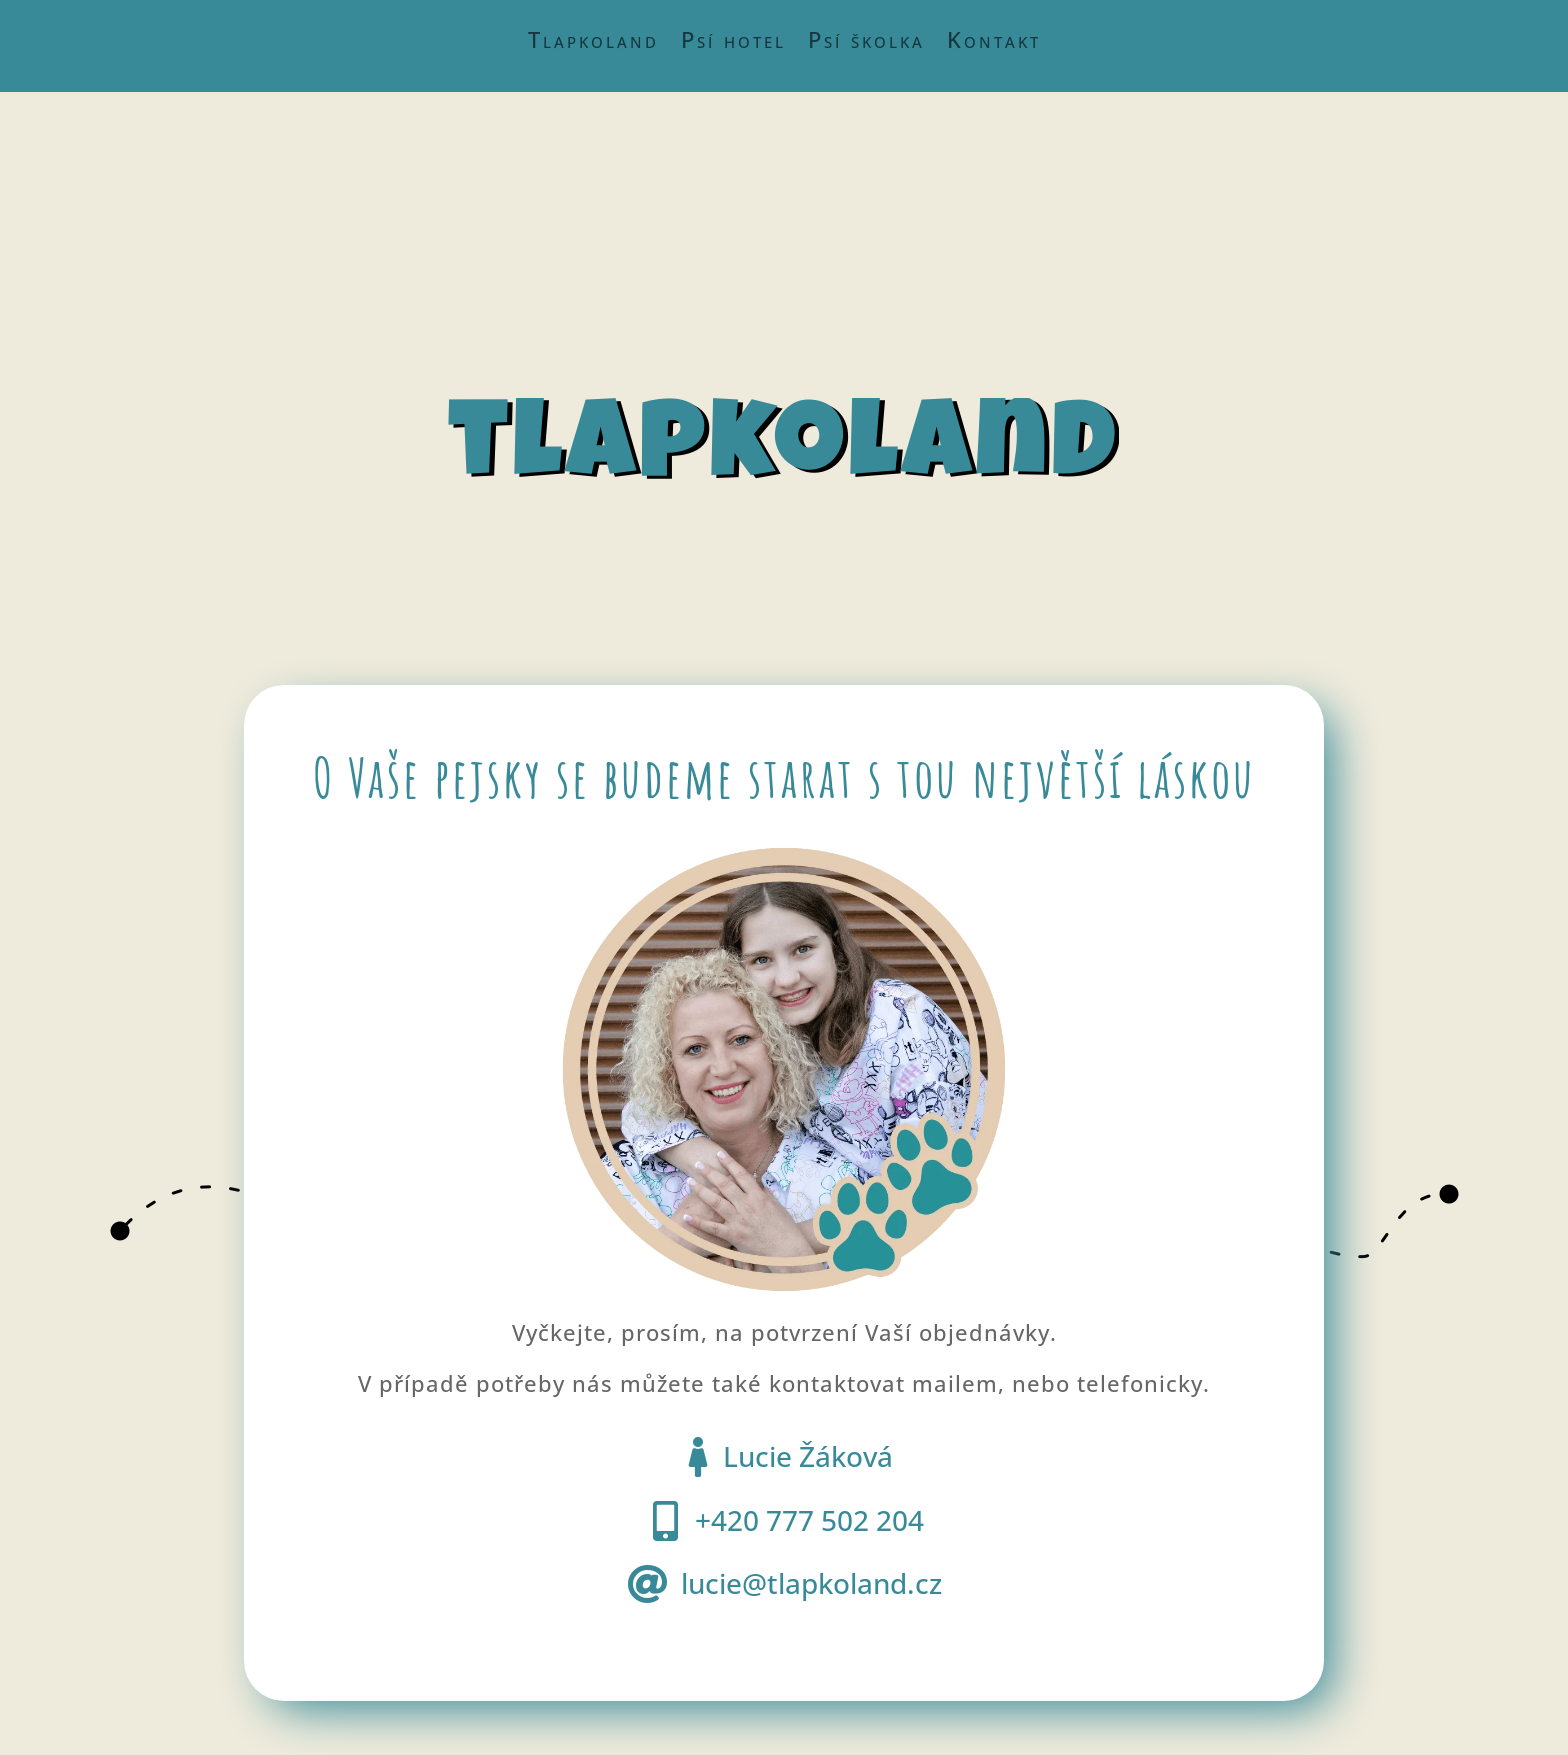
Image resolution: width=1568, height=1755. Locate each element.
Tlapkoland (593, 43)
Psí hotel (733, 43)
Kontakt (994, 43)
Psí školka (866, 43)
